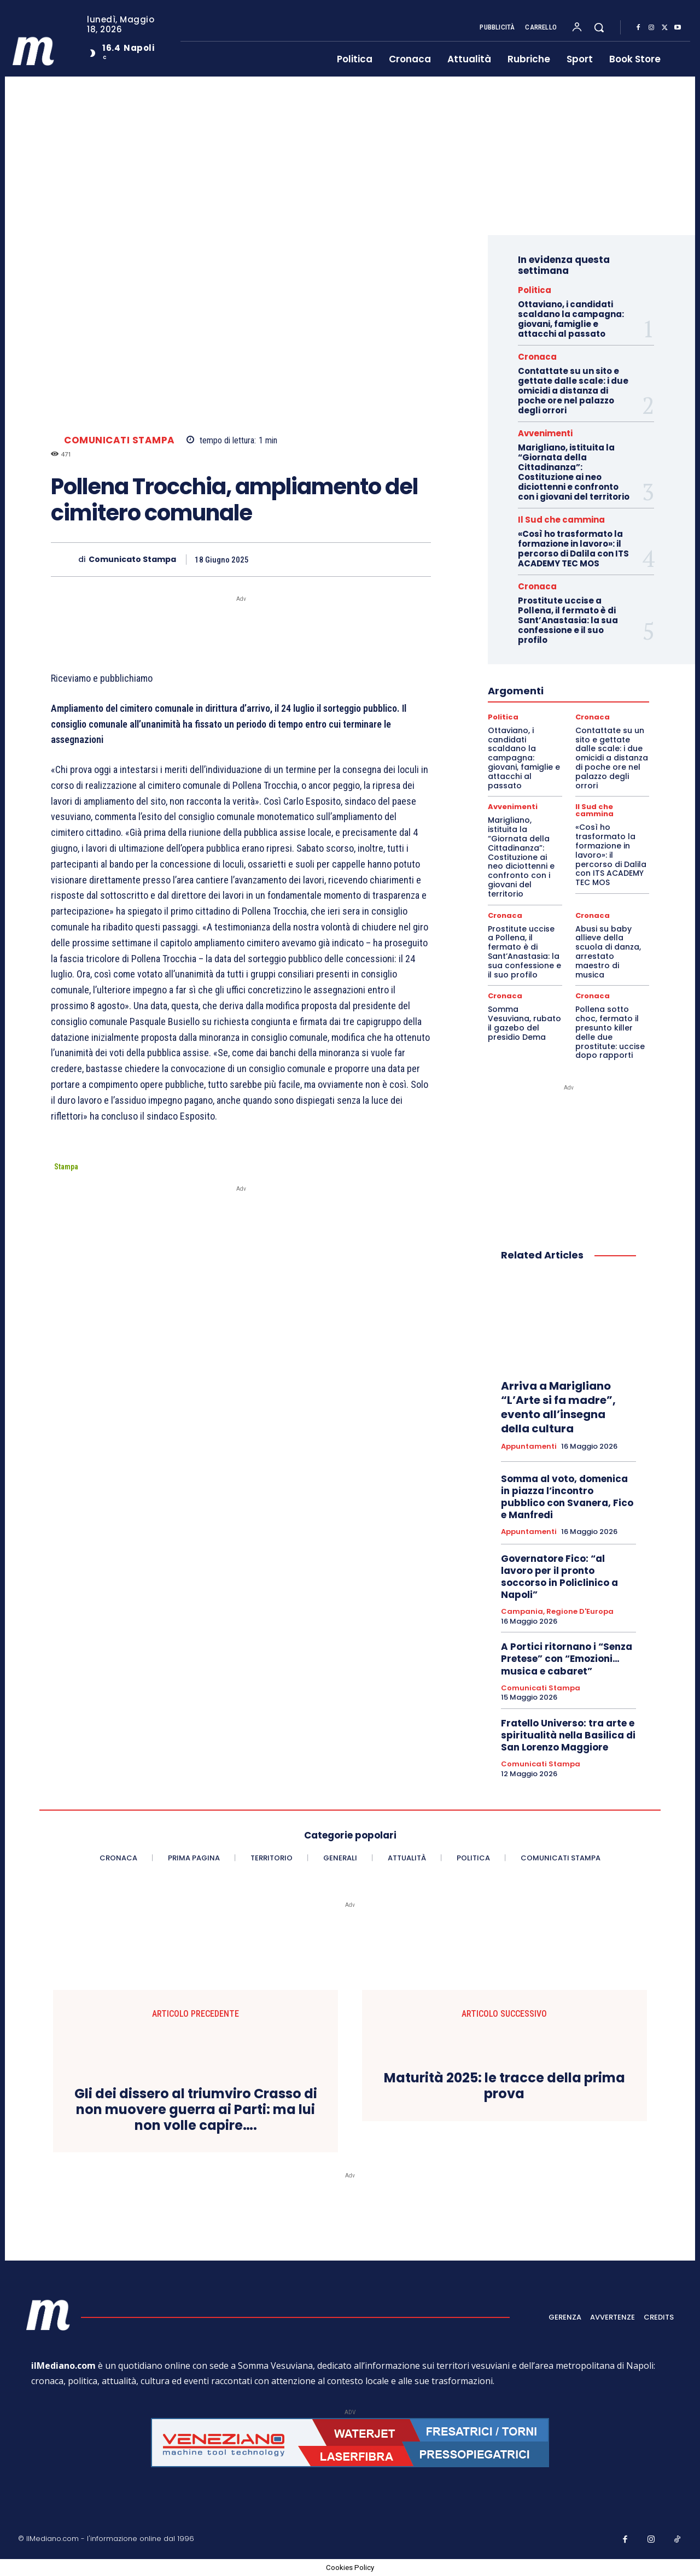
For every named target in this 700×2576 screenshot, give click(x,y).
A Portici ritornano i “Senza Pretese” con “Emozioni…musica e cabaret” (566, 1658)
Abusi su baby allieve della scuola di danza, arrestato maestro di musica (608, 951)
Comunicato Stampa (132, 559)
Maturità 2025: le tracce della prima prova (504, 2086)
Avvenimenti (545, 433)
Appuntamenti (529, 1446)
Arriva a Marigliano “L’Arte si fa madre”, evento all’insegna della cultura (558, 1407)
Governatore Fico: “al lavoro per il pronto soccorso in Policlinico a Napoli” (559, 1576)
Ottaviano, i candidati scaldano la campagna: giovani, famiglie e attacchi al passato (571, 318)
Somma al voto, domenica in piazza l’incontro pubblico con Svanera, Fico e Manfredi (567, 1496)
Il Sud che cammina (561, 520)
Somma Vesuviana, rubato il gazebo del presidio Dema (524, 1023)
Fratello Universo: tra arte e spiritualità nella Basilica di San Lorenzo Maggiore (568, 1735)
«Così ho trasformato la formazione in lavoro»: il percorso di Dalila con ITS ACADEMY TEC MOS (573, 548)
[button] (599, 27)
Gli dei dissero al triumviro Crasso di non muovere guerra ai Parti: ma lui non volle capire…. (195, 2109)
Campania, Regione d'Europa (557, 1611)
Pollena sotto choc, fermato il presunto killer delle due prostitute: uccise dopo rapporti (610, 1032)
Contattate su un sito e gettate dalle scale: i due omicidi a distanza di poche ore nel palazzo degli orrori (573, 390)
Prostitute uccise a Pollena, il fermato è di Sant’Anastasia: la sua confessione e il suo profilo (568, 620)
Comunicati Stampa (119, 440)
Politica (534, 290)
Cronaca (537, 357)
